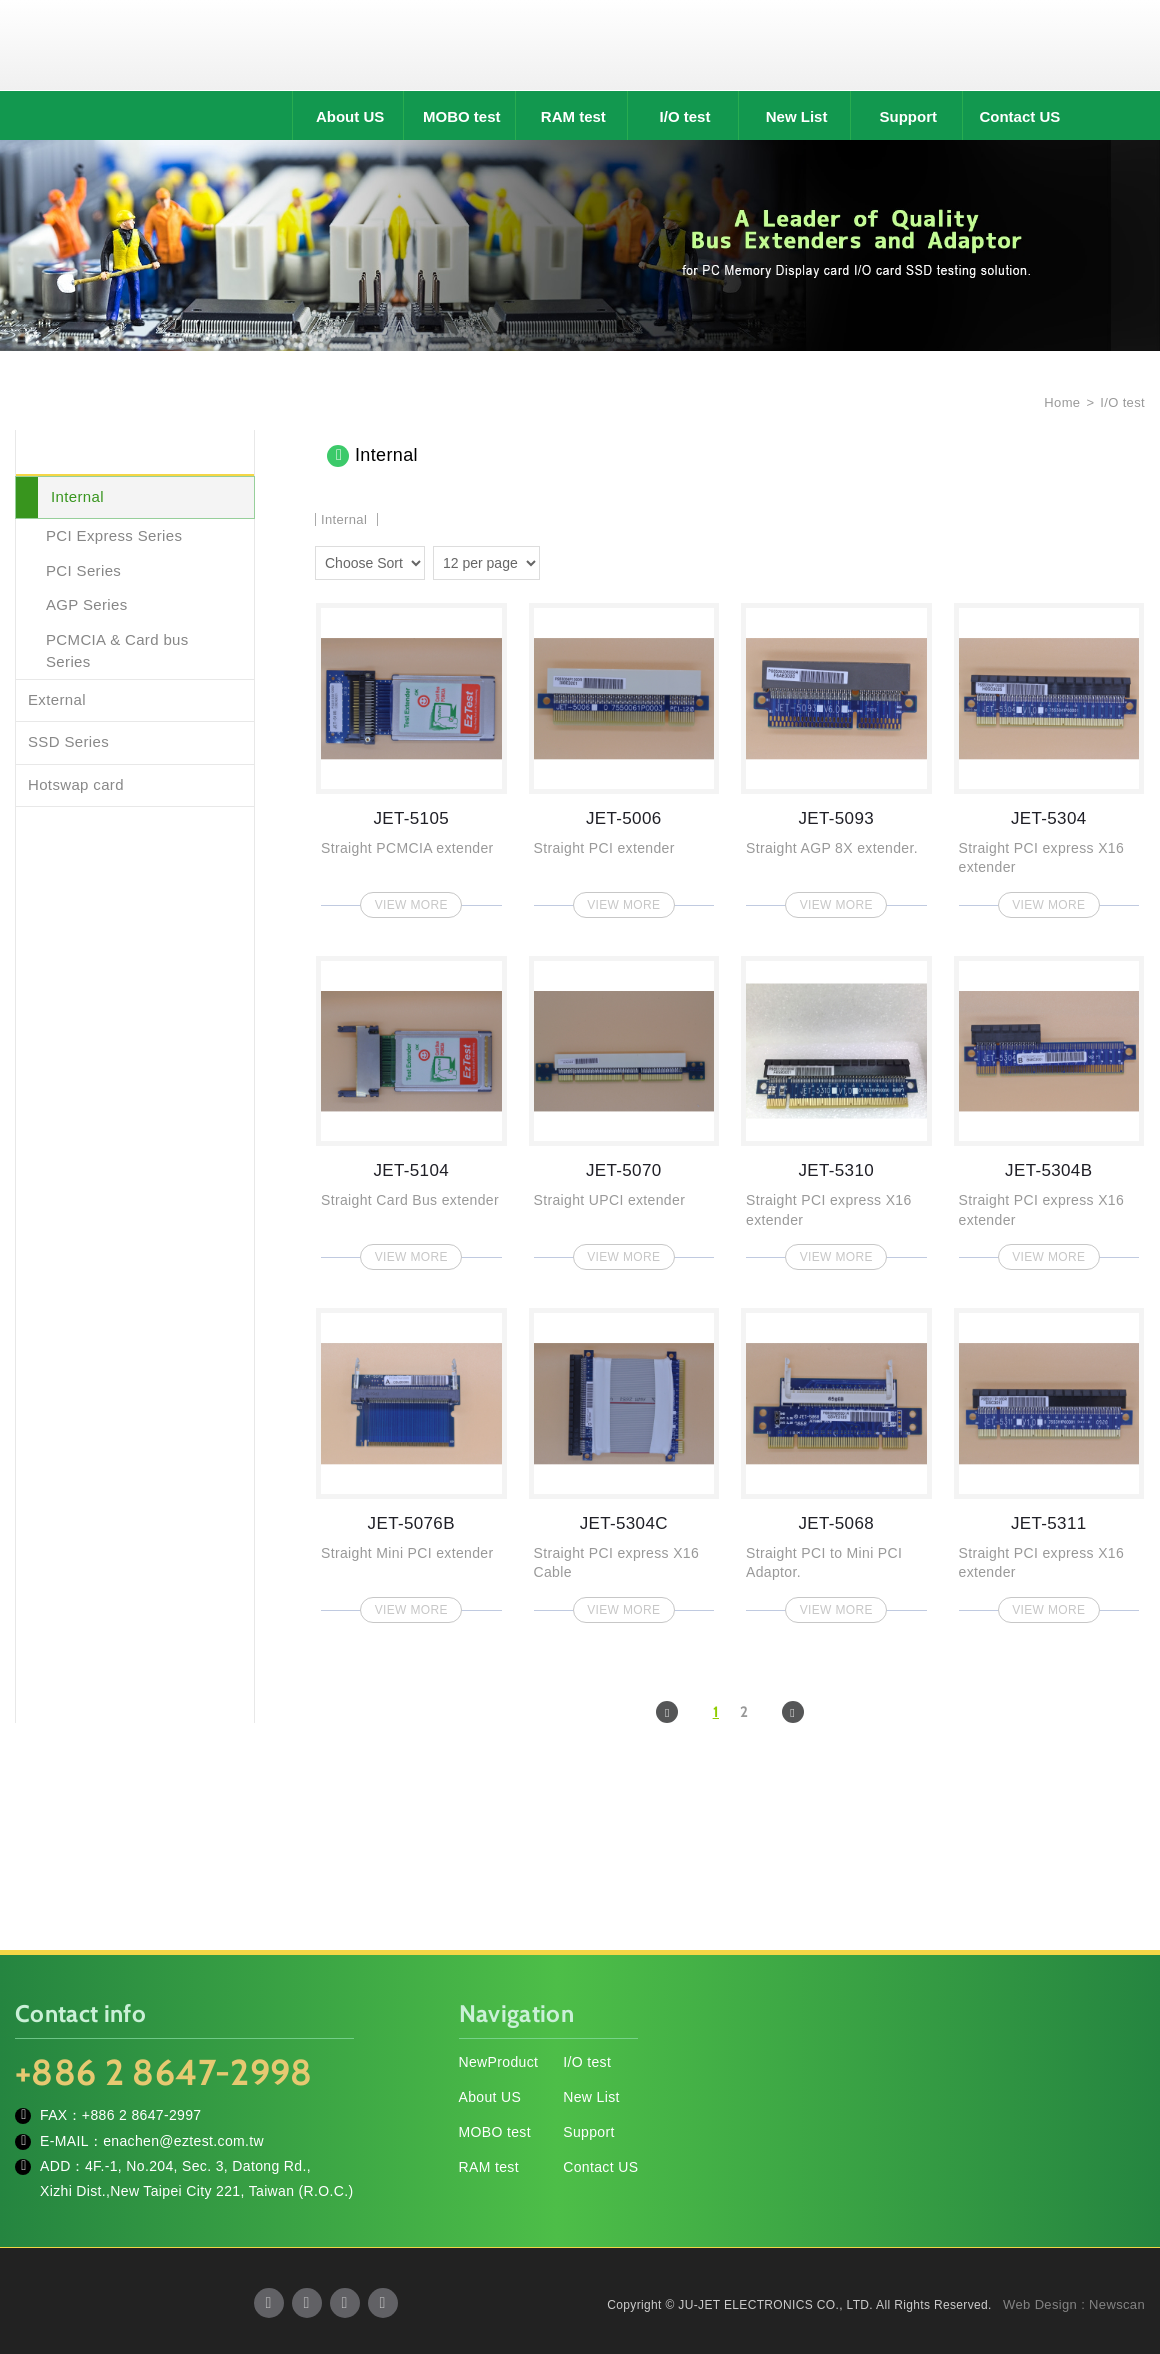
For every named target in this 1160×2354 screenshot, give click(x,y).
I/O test (685, 116)
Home (1060, 402)
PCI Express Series (114, 535)
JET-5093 (836, 754)
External (57, 699)
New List (797, 116)
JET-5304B (1049, 1107)
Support (909, 116)
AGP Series (87, 604)
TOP (1120, 2249)
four (589, 560)
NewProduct (499, 2063)
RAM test (573, 116)
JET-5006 (624, 754)
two (560, 560)
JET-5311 (1049, 1459)
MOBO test (462, 116)
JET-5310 (836, 1107)
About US (350, 116)
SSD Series (68, 741)
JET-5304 (1049, 754)
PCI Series (83, 570)
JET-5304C (624, 1459)
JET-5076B (411, 1459)
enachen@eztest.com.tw (183, 2141)
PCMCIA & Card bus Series (117, 651)
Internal (77, 496)
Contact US (1019, 116)
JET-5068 (836, 1459)
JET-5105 (411, 754)
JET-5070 (624, 1107)
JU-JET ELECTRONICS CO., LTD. (580, 45)
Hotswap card (76, 784)
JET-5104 (411, 1107)
